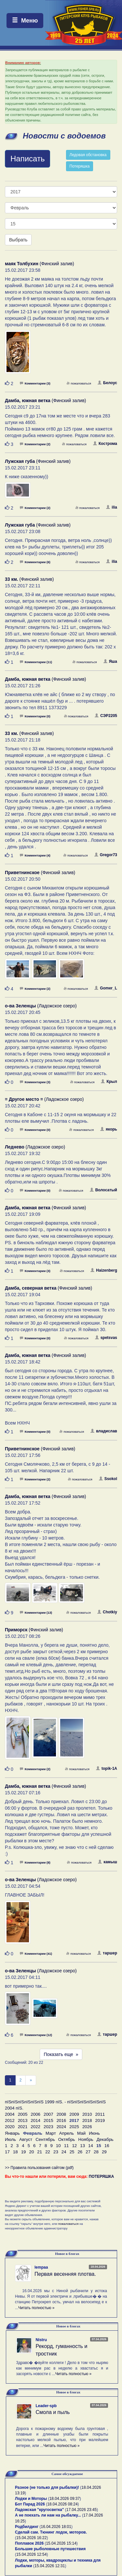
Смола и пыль (52, 2412)
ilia (111, 507)
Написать (27, 158)
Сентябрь (45, 2139)
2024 (61, 2126)
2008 (61, 2114)
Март (51, 2133)
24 (63, 2151)
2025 (74, 2126)
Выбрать (18, 239)
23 (55, 2151)
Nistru (41, 2340)
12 (74, 2145)
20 (31, 2151)
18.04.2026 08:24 (62, 2504)
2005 (23, 2114)
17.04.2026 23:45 (81, 2509)
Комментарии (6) (35, 562)
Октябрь (66, 2139)
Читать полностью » (36, 2308)
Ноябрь (85, 2139)
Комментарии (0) (35, 716)
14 (90, 2145)
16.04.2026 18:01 (56, 2526)
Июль (10, 2139)
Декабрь (105, 2139)
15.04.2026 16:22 (31, 2537)
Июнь (94, 2133)
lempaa (41, 2267)
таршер (107, 1953)
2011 (100, 2114)
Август (25, 2139)
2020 (10, 2126)
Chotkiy (107, 1612)
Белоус (107, 383)
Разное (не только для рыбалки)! (47, 2487)
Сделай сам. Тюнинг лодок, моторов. (51, 2532)
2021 (23, 2126)
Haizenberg (103, 1270)
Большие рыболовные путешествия (50, 2549)
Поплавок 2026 (29, 2543)
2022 (35, 2126)
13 (82, 2145)
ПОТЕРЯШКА (101, 2176)
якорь (108, 1129)
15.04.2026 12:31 (49, 2566)
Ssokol (108, 1478)
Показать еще (61, 2054)
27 (88, 2151)
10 (58, 2145)
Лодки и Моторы (31, 2498)
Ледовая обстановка (88, 155)
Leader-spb (46, 2406)
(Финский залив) (39, 263)
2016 (61, 2120)
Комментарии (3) (35, 383)
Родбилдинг (26, 2526)
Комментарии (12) (36, 2035)
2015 (48, 2120)
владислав (103, 1431)
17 (7, 2151)
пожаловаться (78, 383)
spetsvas (106, 1337)
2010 (87, 2114)
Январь (12, 2133)
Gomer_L (105, 988)
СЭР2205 (106, 715)
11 (66, 2145)
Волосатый (103, 1190)
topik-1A (106, 1768)
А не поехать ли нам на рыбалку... (48, 2515)
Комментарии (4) (35, 855)
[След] (30, 2080)
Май (81, 2133)
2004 (10, 2114)
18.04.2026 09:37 (64, 2498)
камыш (107, 1862)
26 (79, 2151)
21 (39, 2151)
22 (47, 2151)
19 (23, 2151)
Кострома (105, 443)
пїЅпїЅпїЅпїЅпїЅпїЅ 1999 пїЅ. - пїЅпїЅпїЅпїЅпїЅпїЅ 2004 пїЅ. (55, 2105)
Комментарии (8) (35, 1862)
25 (72, 2151)
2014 (35, 2120)
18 (15, 2151)
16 (106, 2145)
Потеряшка (80, 166)
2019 (100, 2120)
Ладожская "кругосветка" (40, 2509)
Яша (110, 661)
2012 (10, 2120)
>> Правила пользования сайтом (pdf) (39, 2167)
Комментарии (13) (36, 1612)
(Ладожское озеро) (41, 1005)
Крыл (109, 1081)
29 (104, 2151)
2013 (23, 2120)
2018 (87, 2120)
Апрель (66, 2133)
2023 (48, 2126)
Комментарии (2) (35, 444)
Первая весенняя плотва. (65, 2274)
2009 (74, 2114)
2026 (87, 2126)
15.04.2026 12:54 (31, 2554)
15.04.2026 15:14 (61, 2543)
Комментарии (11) (36, 662)
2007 (48, 2114)
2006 (35, 2114)
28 (96, 2151)
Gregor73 (105, 855)
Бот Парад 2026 (30, 2504)
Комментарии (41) (36, 1953)
